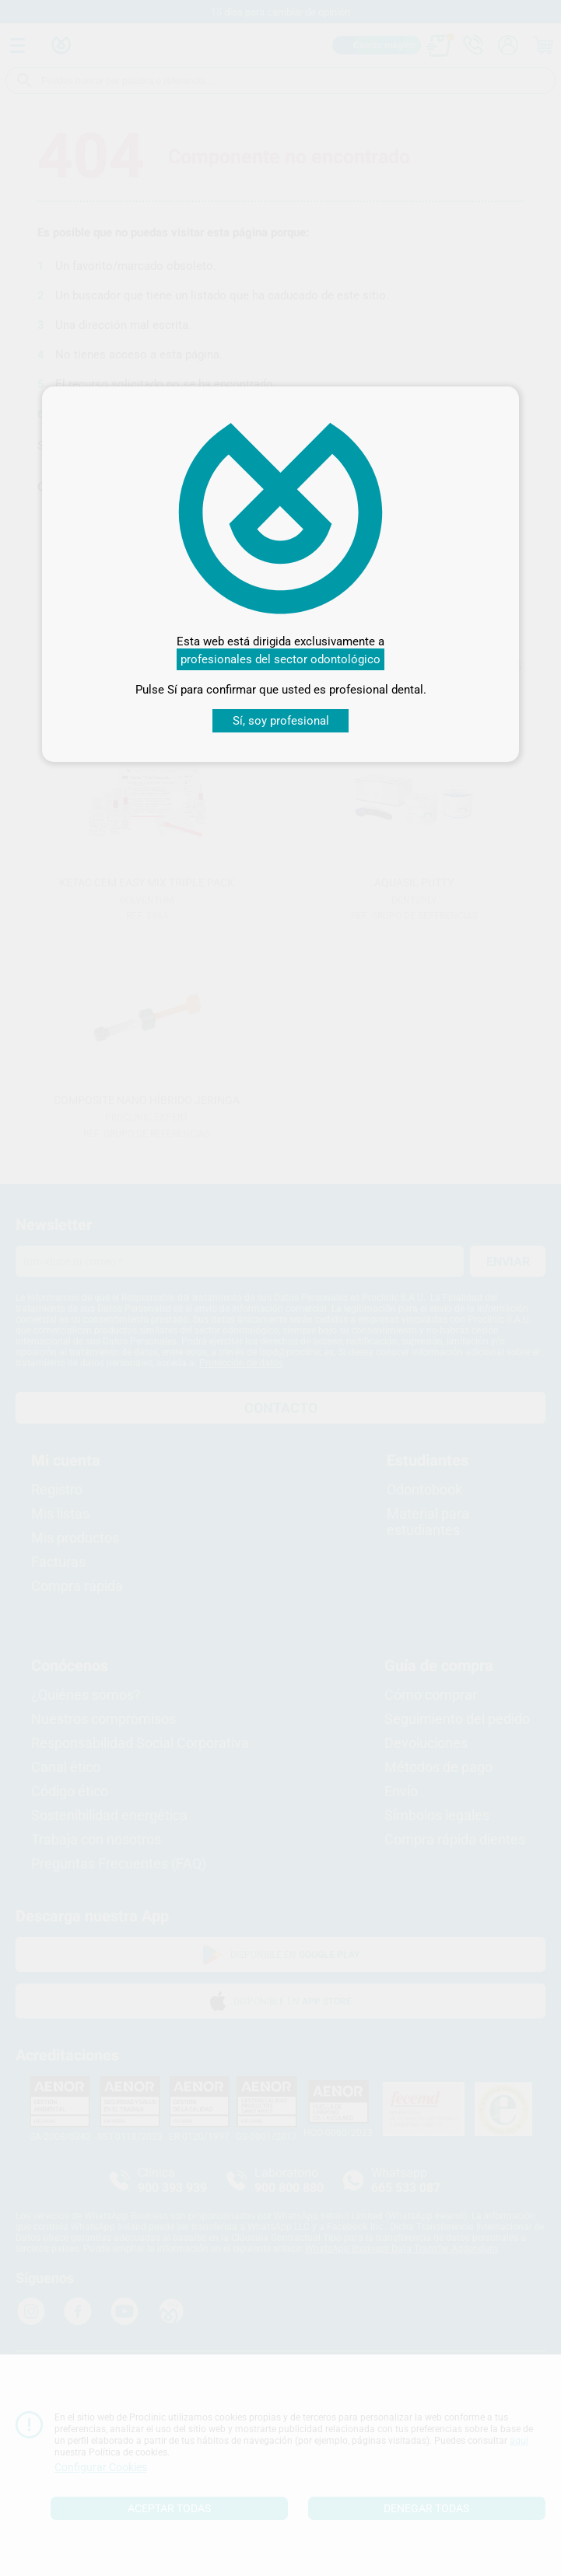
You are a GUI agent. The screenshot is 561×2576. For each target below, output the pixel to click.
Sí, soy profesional (281, 721)
